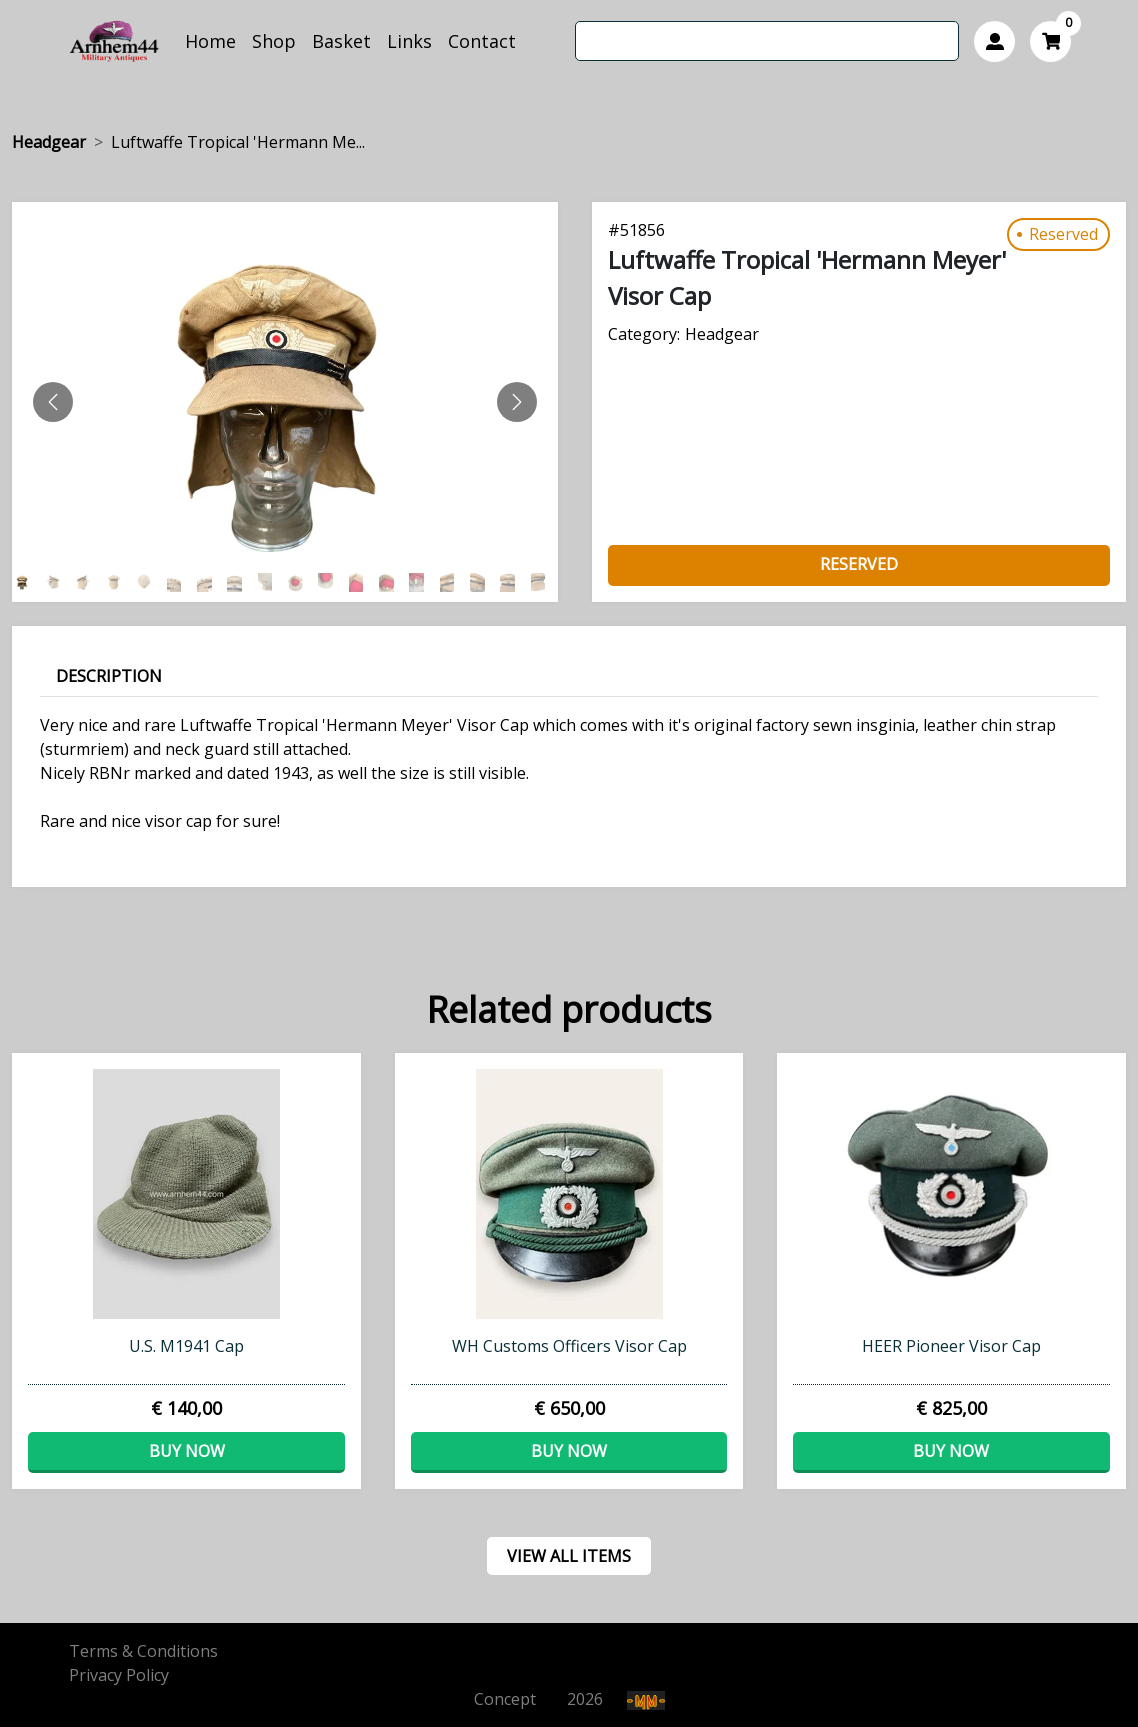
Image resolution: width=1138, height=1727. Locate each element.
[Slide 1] (57, 582)
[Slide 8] (270, 582)
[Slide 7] (239, 582)
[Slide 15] (482, 582)
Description (109, 676)
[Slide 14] (452, 582)
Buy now (187, 1451)
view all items (569, 1556)
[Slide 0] (27, 582)
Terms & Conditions (143, 1651)
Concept (518, 1699)
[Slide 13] (421, 582)
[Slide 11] (361, 582)
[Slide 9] (300, 582)
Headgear (49, 142)
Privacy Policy (119, 1675)
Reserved (859, 564)
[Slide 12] (391, 582)
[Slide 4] (148, 582)
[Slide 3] (118, 582)
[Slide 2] (88, 582)
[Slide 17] (543, 582)
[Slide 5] (179, 582)
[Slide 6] (209, 582)
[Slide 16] (512, 582)
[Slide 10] (330, 582)
